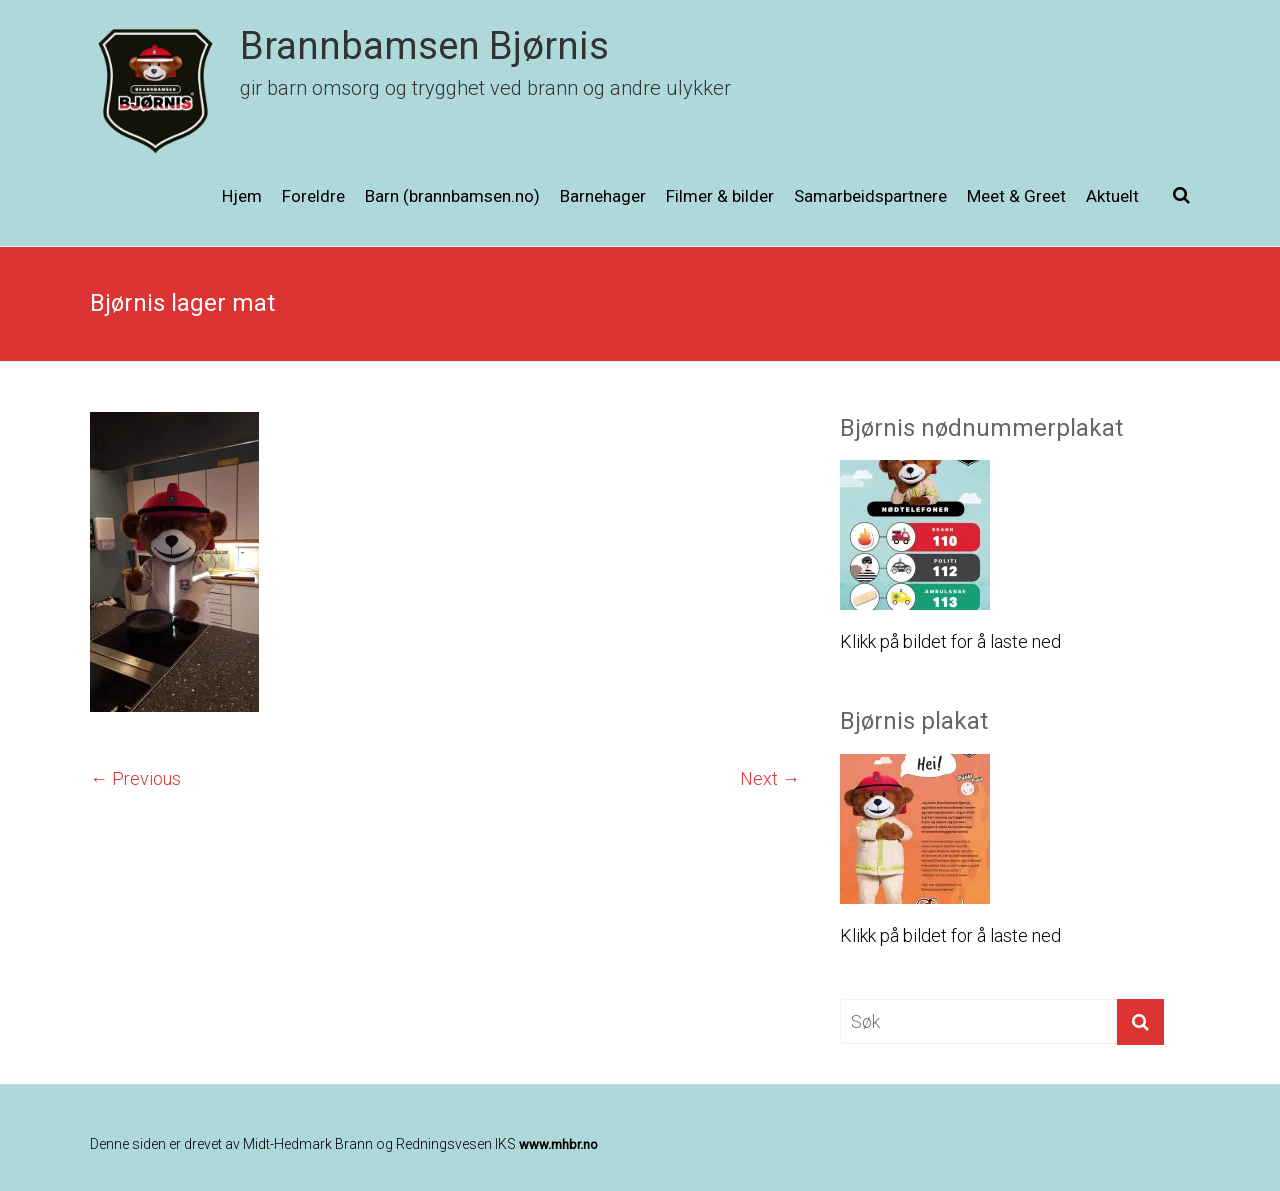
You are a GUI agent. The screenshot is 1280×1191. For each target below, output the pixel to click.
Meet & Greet (1016, 196)
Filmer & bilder (720, 196)
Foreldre (313, 196)
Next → (770, 778)
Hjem (242, 196)
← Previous (135, 778)
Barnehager (603, 196)
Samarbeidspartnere (870, 196)
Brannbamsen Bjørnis (424, 46)
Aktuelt (1112, 196)
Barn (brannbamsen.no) (452, 196)
